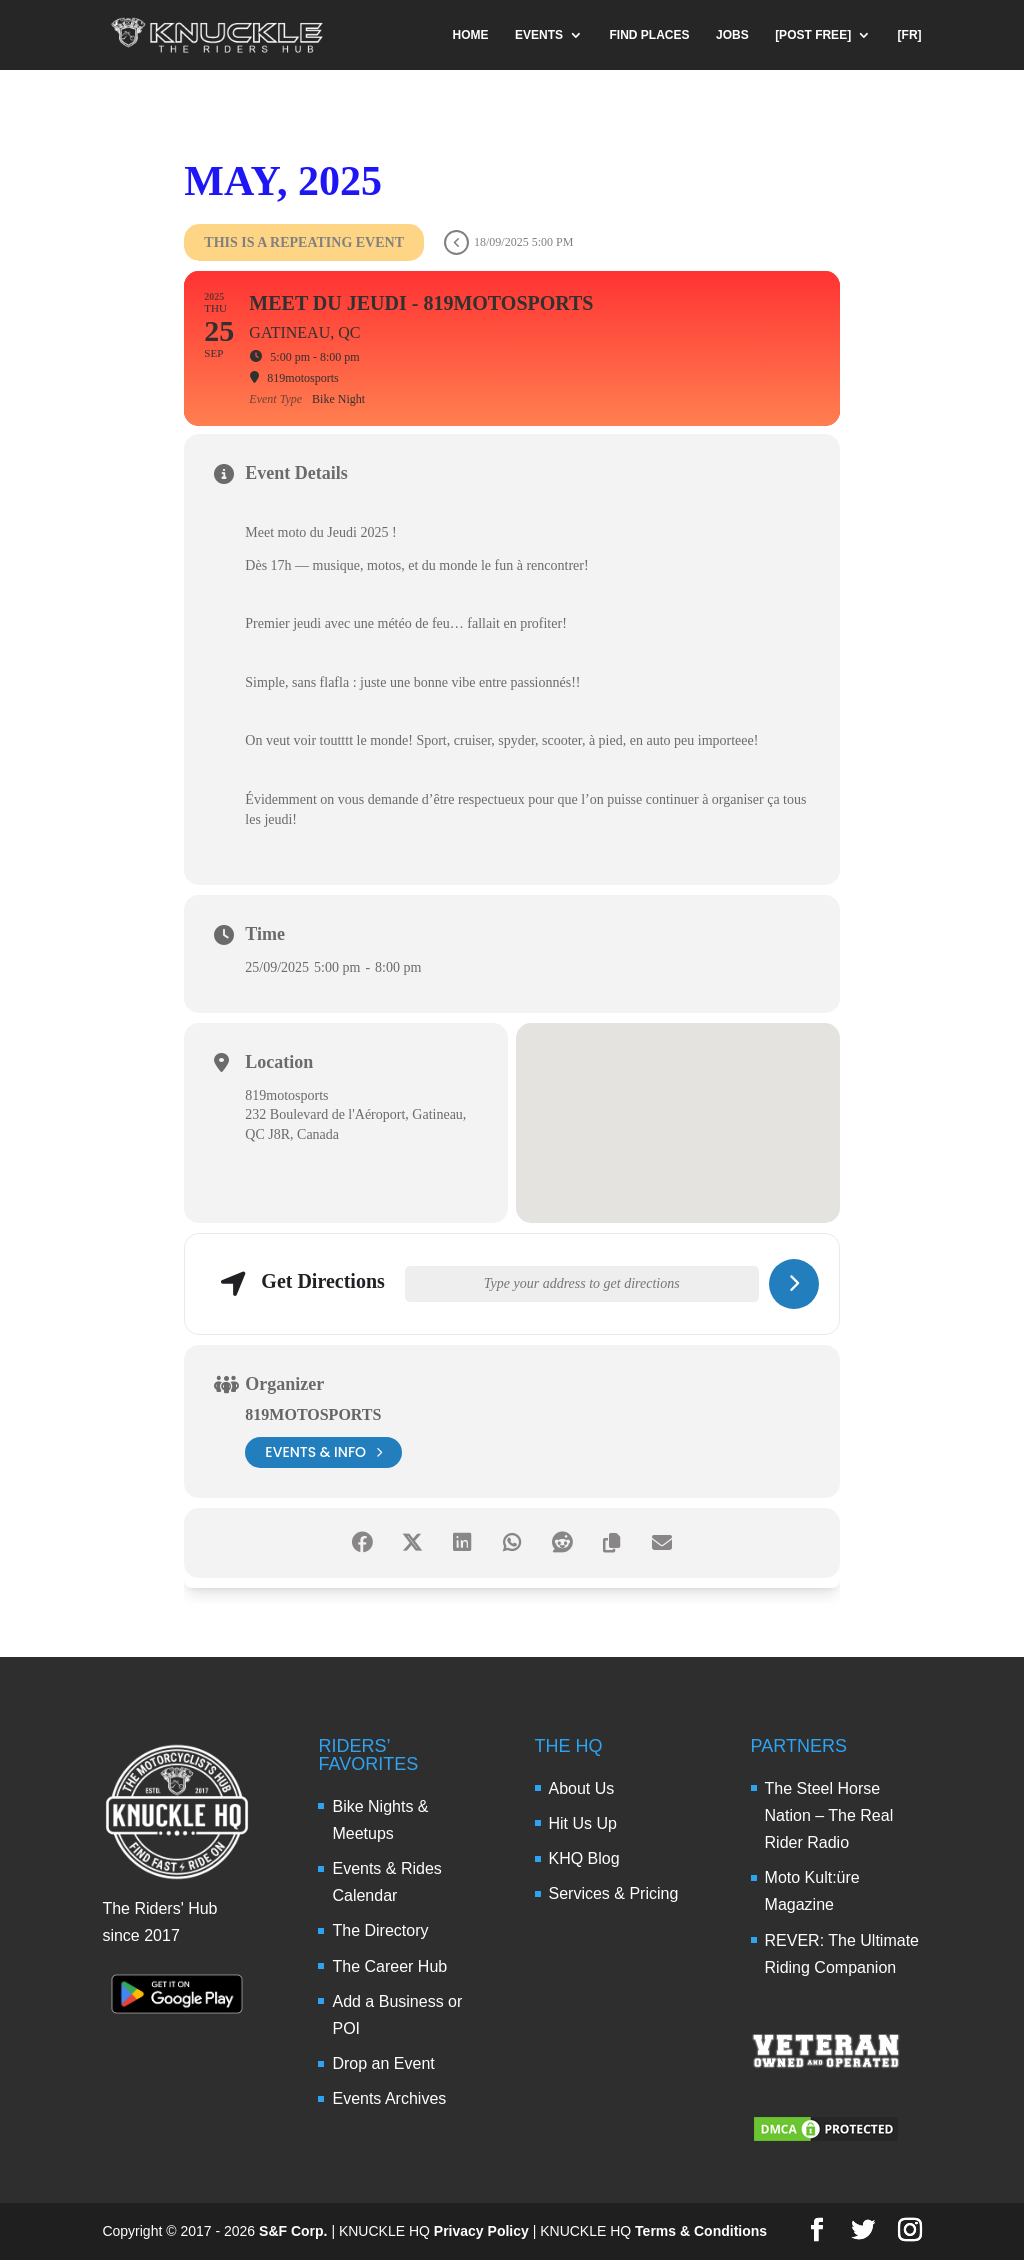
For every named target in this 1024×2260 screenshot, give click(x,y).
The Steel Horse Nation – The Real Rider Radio (829, 1815)
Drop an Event (383, 2063)
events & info (323, 1452)
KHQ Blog (584, 1858)
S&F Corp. (293, 2231)
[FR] (910, 35)
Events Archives (389, 2098)
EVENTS (539, 35)
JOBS (732, 35)
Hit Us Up (583, 1823)
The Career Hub (389, 1966)
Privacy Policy (481, 2231)
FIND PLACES (650, 35)
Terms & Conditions (701, 2231)
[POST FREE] (813, 35)
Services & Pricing (614, 1893)
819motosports (313, 1414)
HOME (471, 35)
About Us (582, 1788)
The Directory (380, 1930)
